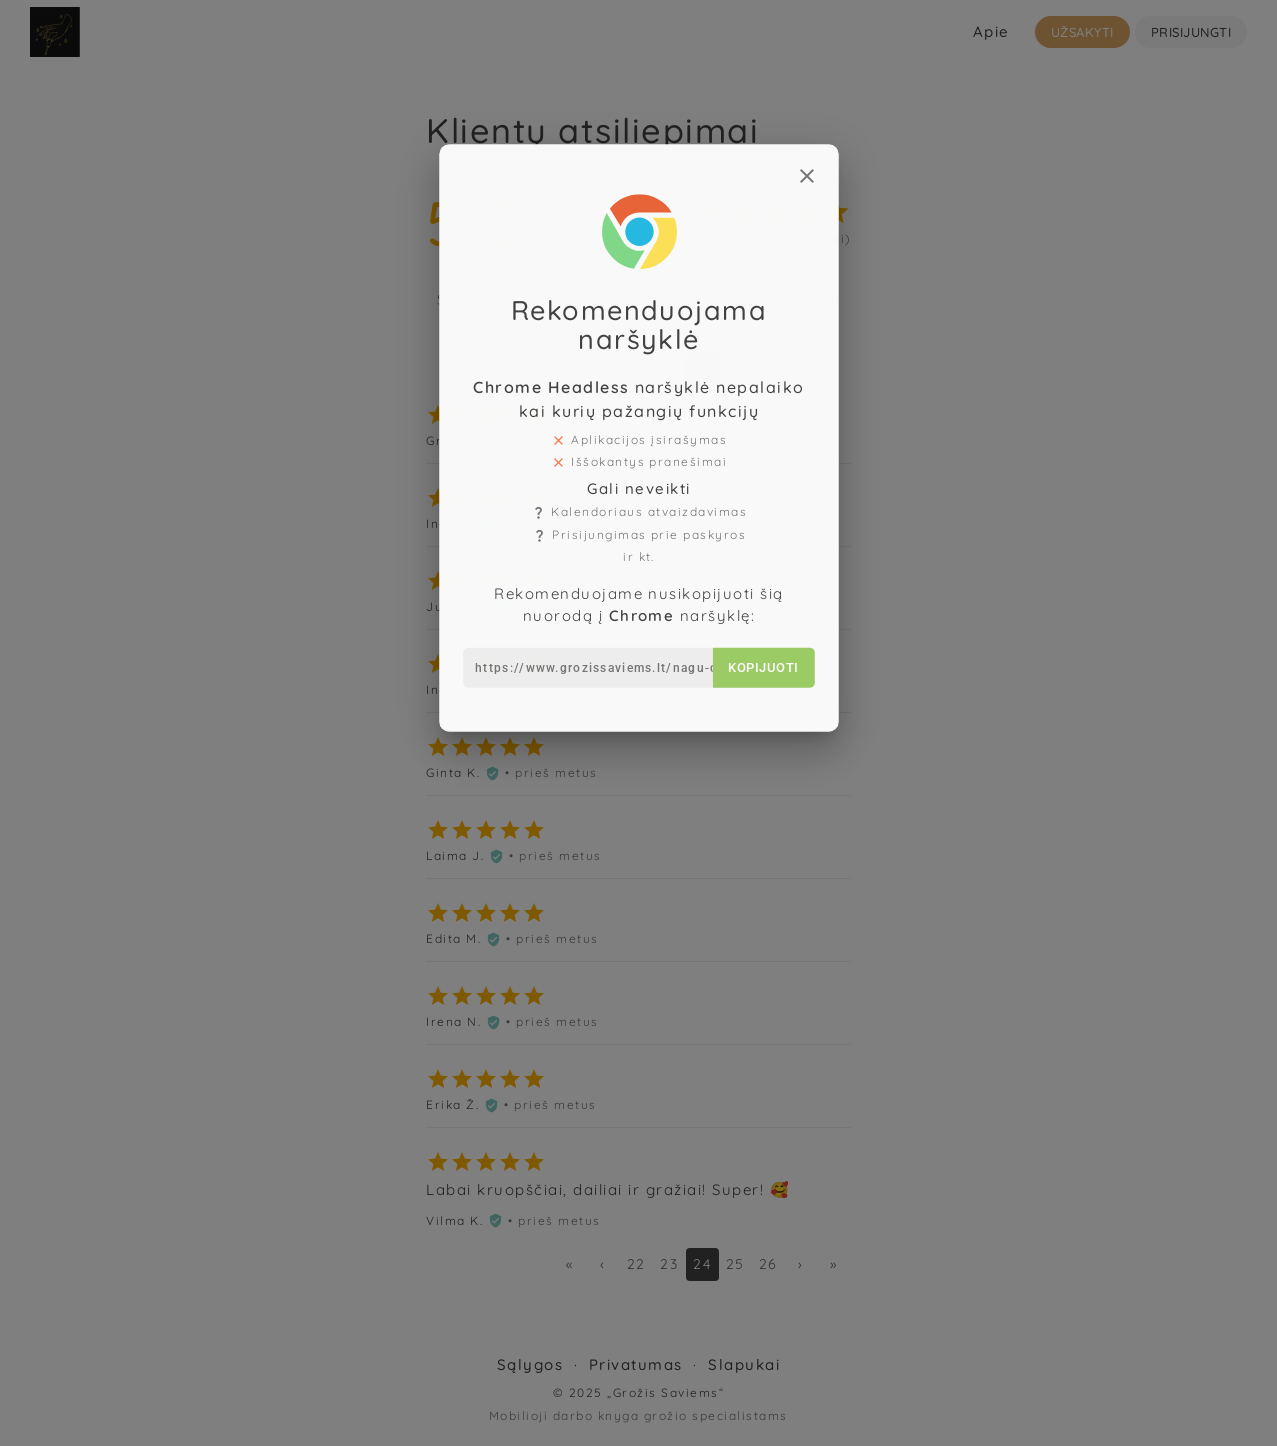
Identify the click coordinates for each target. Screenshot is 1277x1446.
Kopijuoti (756, 631)
